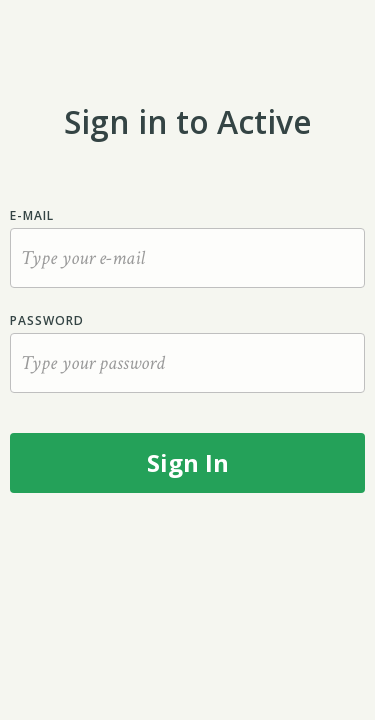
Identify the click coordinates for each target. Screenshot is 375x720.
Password (47, 320)
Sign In (188, 462)
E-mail (32, 215)
